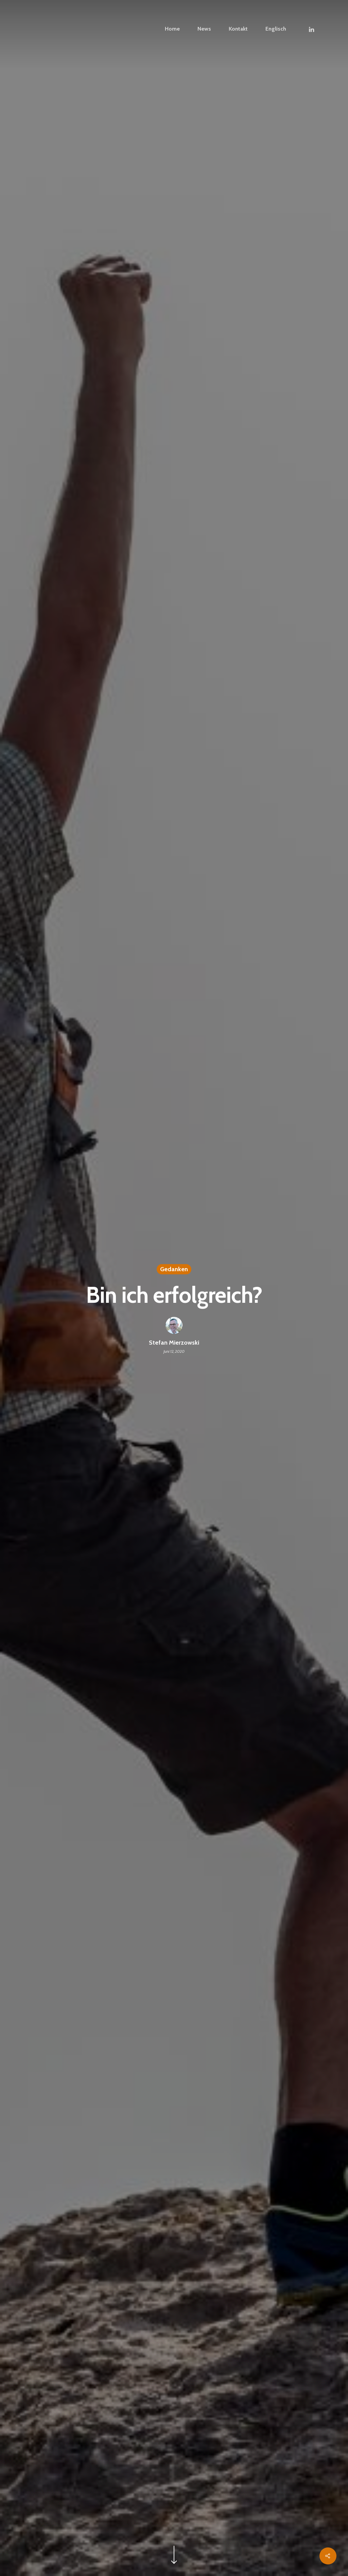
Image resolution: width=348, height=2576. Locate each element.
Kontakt (238, 29)
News (204, 29)
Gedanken (174, 1270)
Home (172, 29)
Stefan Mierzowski (174, 1343)
